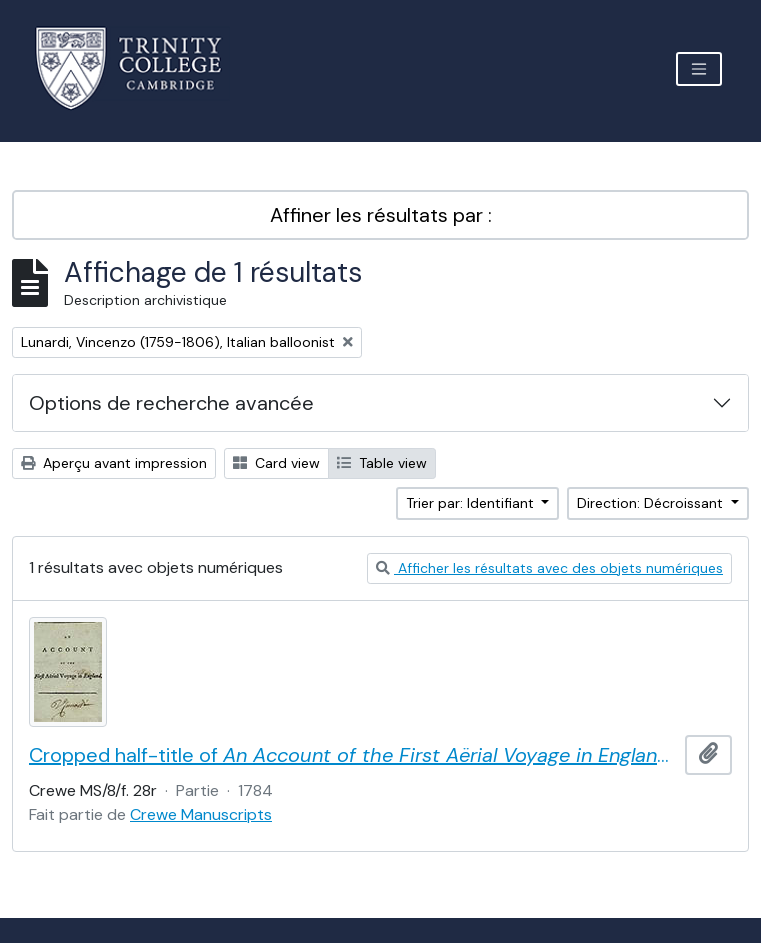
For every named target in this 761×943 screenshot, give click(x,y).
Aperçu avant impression (114, 463)
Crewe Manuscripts (201, 814)
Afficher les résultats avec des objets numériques (549, 568)
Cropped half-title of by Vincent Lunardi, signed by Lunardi (353, 755)
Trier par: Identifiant (472, 503)
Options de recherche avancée (171, 403)
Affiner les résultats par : (381, 215)
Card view (276, 463)
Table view (382, 463)
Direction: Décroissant (652, 503)
